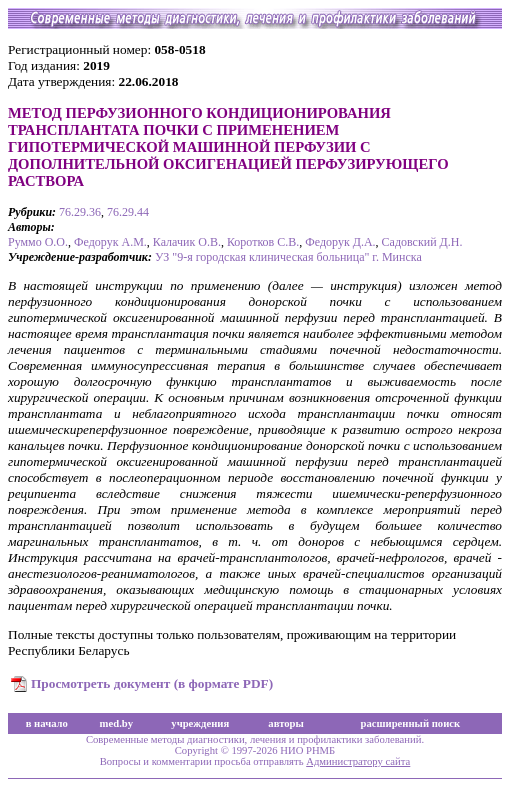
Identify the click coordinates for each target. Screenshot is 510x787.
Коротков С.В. (263, 242)
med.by (116, 723)
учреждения (200, 723)
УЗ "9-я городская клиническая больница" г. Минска (288, 257)
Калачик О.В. (187, 242)
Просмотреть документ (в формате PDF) (152, 683)
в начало (47, 723)
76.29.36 (80, 212)
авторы (286, 723)
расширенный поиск (411, 723)
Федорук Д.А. (340, 242)
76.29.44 (128, 212)
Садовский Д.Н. (422, 242)
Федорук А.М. (110, 242)
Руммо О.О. (38, 242)
